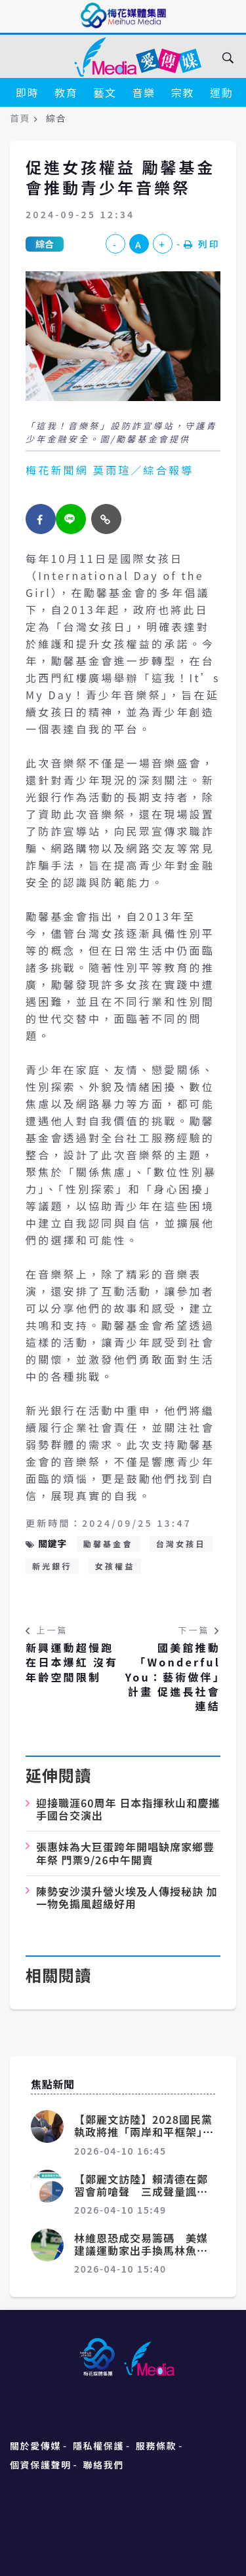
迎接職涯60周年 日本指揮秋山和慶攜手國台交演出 (128, 1809)
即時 (27, 92)
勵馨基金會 (108, 1543)
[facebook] (41, 519)
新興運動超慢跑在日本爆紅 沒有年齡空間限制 (72, 1662)
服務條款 (156, 2445)
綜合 (44, 243)
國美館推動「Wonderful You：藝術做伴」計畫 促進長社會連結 (172, 1677)
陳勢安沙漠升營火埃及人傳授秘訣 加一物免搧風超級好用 (127, 1897)
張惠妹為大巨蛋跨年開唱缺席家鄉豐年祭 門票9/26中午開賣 (125, 1853)
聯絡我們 (103, 2464)
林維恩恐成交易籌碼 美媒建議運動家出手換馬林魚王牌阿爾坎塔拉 (141, 2250)
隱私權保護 (98, 2445)
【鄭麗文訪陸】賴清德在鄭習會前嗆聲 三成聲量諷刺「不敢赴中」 (141, 2191)
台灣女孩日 (181, 1543)
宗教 (182, 92)
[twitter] (71, 519)
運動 (221, 92)
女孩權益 (115, 1565)
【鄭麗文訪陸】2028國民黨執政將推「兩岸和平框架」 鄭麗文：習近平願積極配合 (144, 2131)
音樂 (144, 92)
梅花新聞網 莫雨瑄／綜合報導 (110, 470)
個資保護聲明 (41, 2464)
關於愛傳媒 (35, 2445)
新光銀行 (52, 1565)
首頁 (20, 118)
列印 (202, 243)
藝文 (104, 92)
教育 (65, 92)
